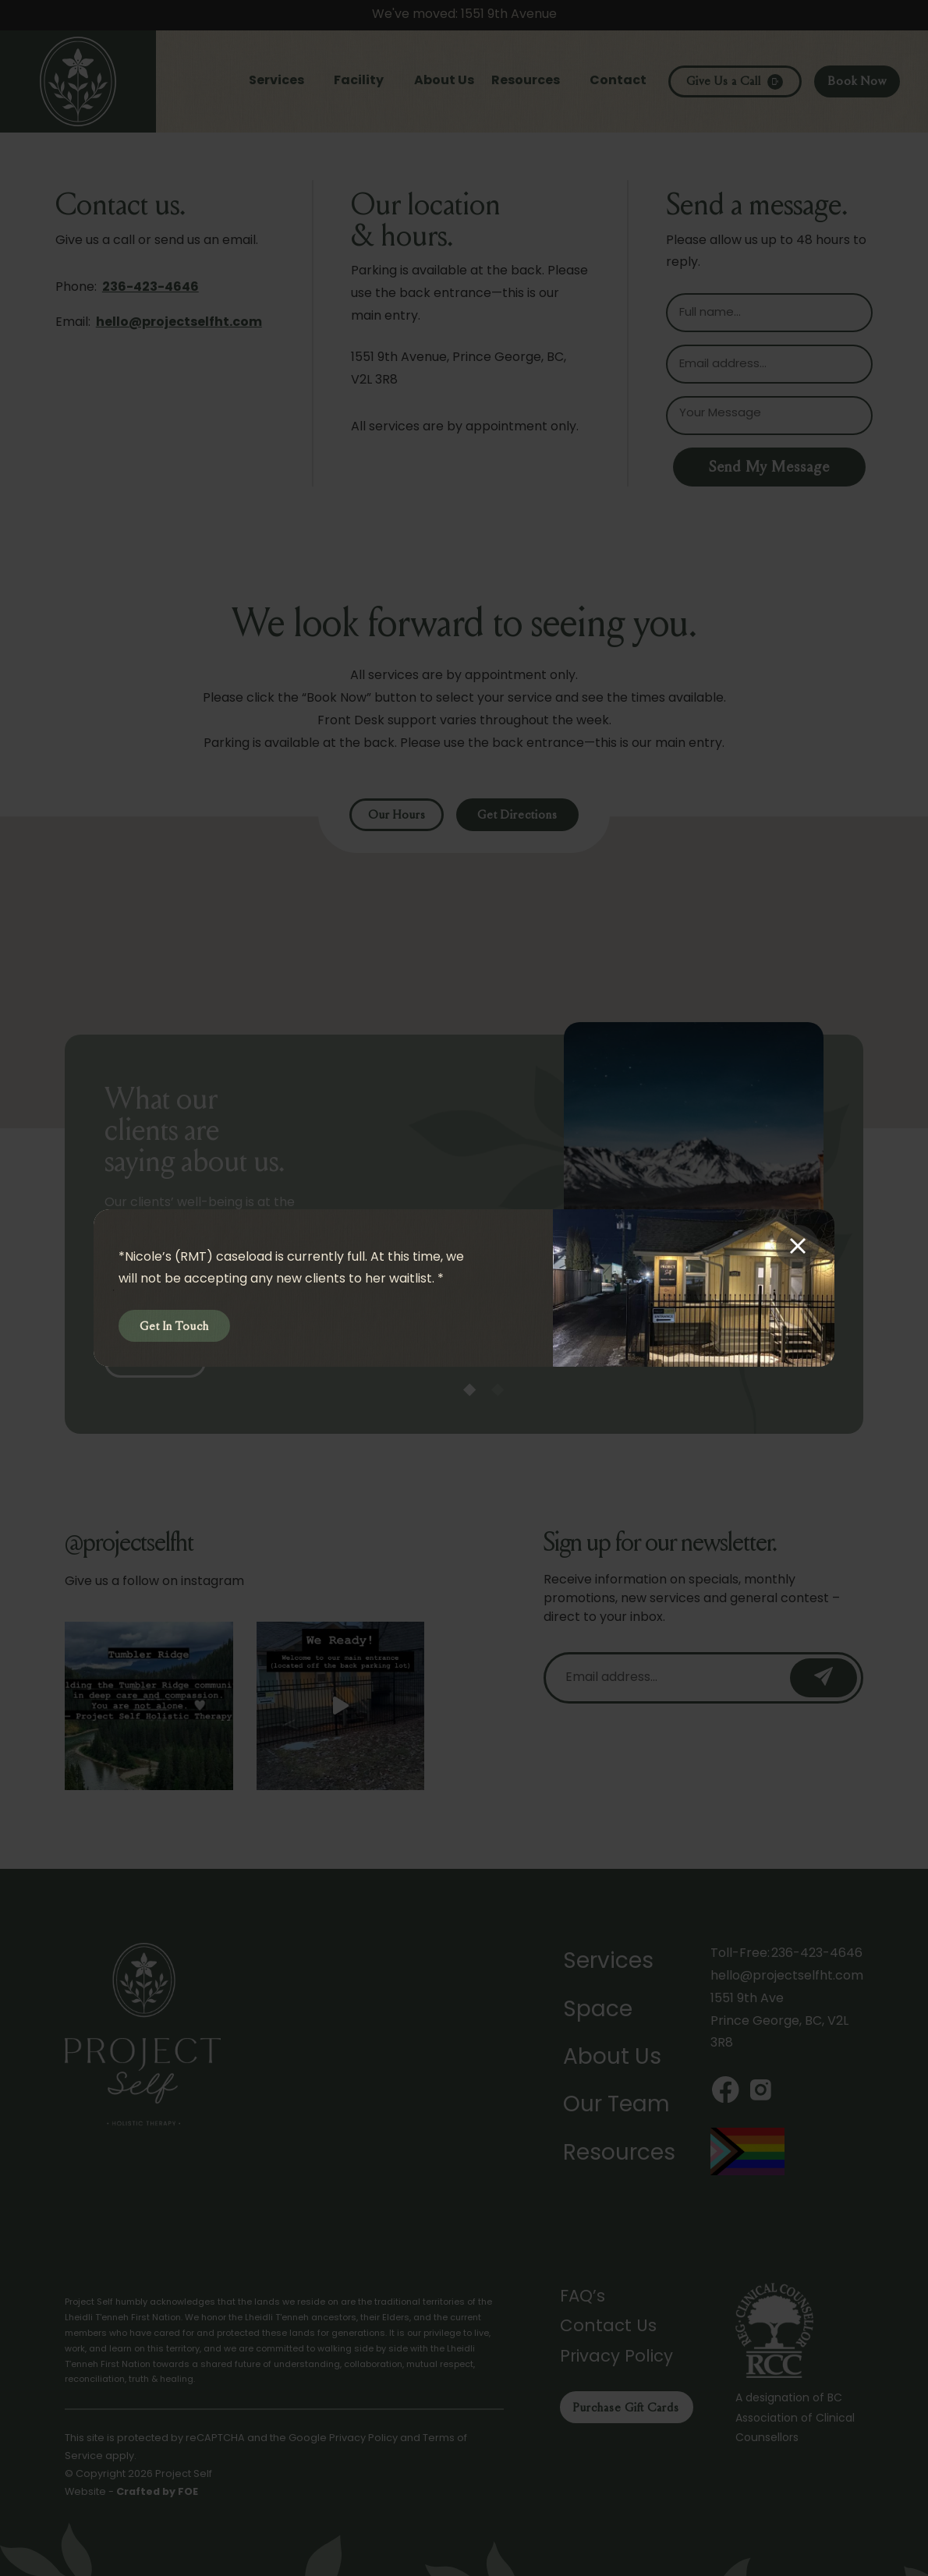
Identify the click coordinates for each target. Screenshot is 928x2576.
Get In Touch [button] (174, 1327)
